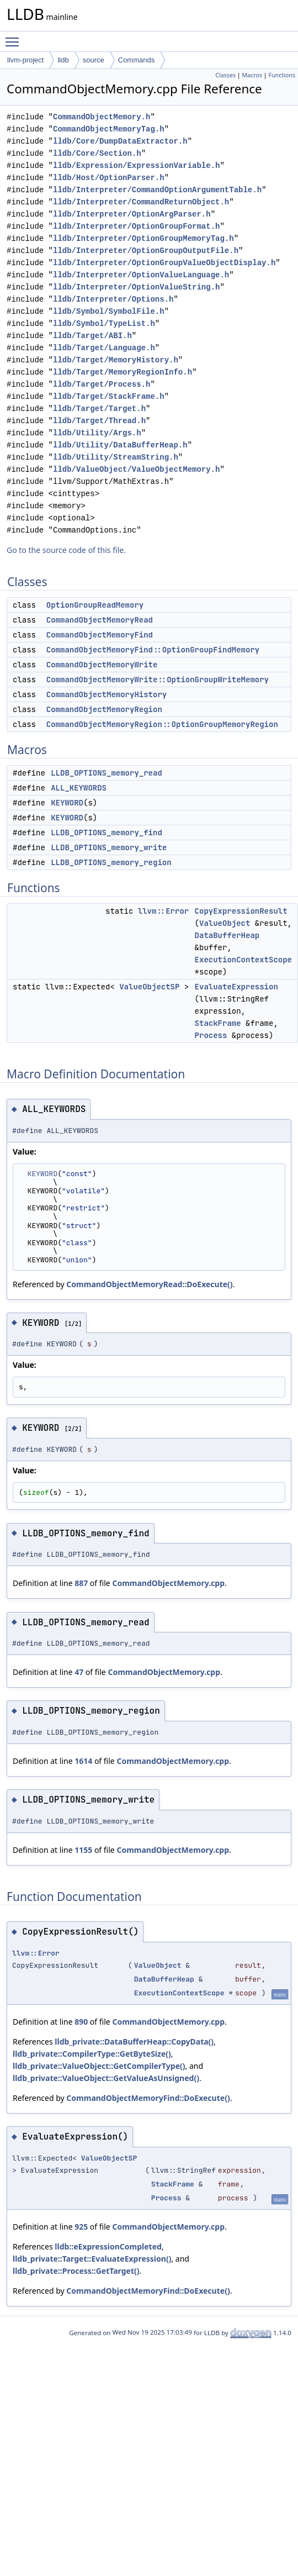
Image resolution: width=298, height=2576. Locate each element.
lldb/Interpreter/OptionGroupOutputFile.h (145, 250)
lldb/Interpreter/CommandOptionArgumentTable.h (157, 190)
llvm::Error (163, 911)
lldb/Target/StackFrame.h (108, 396)
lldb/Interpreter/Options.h (113, 299)
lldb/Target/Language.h (104, 348)
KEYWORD (67, 803)
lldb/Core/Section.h (97, 153)
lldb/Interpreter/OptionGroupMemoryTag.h (143, 238)
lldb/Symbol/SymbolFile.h (108, 311)
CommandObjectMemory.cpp (168, 1583)
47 (78, 1672)
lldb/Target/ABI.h (92, 335)
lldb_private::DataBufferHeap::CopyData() (134, 2041)
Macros (252, 75)
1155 (83, 1850)
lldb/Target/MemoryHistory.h (115, 360)
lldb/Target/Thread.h (99, 420)
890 (81, 2021)
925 (81, 2226)
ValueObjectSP (149, 987)
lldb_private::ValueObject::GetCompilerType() (99, 2066)
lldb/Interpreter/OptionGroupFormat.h (136, 226)
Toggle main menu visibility (15, 37)
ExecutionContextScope (243, 960)
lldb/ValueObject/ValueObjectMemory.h (136, 469)
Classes (225, 75)
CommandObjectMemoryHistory (106, 694)
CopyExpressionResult (241, 911)
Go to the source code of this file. (66, 550)
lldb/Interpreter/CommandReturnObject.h (141, 202)
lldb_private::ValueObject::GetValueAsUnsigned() (106, 2078)
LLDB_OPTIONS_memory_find (106, 832)
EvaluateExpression (236, 987)
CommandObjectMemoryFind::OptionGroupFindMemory (152, 650)
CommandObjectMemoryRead (99, 620)
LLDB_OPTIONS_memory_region (111, 862)
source (93, 60)
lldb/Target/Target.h (99, 408)
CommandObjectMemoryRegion (104, 709)
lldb (62, 60)
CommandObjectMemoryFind (99, 635)
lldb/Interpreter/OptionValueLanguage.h (141, 275)
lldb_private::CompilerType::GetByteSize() (92, 2053)
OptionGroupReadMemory (94, 605)
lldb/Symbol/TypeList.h (104, 323)
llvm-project (25, 60)
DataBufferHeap (227, 935)
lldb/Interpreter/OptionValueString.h (136, 287)
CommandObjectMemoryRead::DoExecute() (149, 1284)
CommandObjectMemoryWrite (102, 665)
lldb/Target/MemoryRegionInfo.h (122, 372)
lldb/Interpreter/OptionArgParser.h (132, 214)
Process (211, 1035)
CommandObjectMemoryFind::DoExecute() (148, 2098)
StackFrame (218, 1023)
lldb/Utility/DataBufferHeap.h (120, 445)
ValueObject (224, 923)
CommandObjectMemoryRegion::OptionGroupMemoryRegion (162, 724)
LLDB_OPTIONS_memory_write (109, 847)
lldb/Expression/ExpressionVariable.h (136, 165)
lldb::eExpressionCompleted (108, 2246)
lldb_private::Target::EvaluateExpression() (92, 2258)
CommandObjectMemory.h (101, 117)
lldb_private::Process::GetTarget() (76, 2271)
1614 (83, 1761)
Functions (281, 75)
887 (81, 1583)
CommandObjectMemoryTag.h (108, 129)
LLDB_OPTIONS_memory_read (106, 773)
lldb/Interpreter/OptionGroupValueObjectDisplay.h (164, 262)
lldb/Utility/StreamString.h (115, 457)
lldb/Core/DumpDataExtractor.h (120, 141)
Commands (136, 60)
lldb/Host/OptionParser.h (108, 177)
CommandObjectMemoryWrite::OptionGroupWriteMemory (157, 679)
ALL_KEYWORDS (79, 788)
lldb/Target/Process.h (101, 384)
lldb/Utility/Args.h (97, 433)
